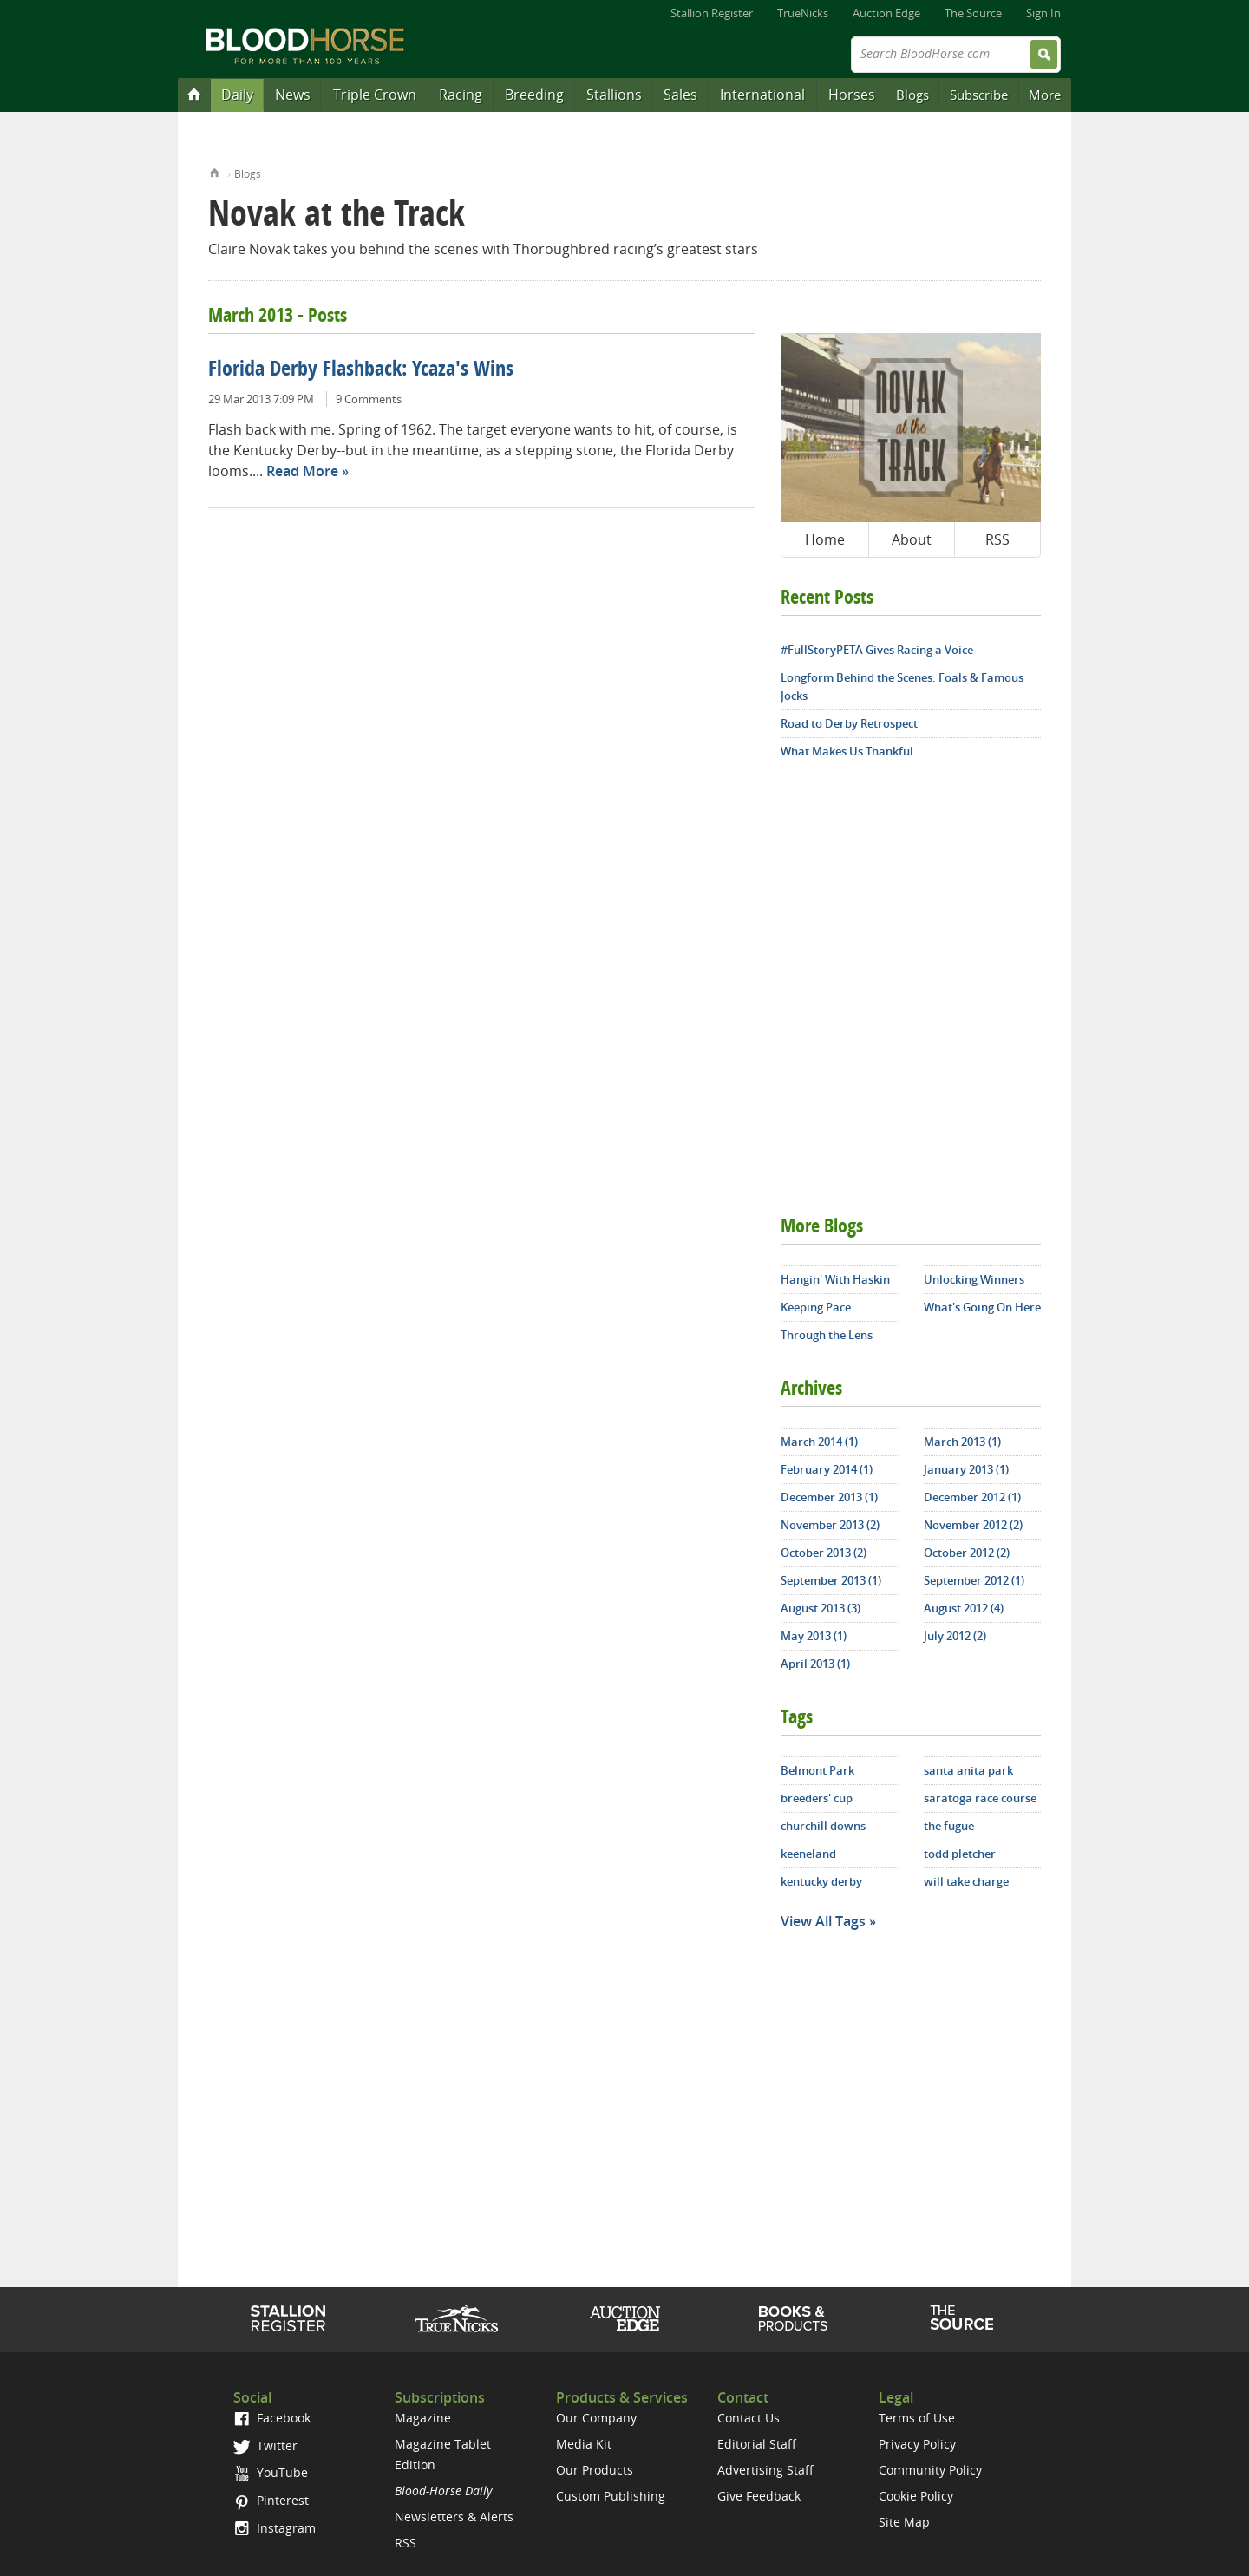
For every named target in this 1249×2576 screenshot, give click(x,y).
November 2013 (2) (830, 1525)
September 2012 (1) (974, 1580)
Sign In (1043, 13)
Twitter (265, 2445)
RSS (997, 539)
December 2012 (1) (972, 1497)
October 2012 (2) (967, 1552)
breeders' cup (817, 1798)
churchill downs (823, 1826)
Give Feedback (759, 2496)
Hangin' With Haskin (835, 1279)
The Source (973, 13)
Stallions (614, 94)
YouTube (270, 2472)
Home (214, 171)
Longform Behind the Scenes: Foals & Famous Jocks (902, 686)
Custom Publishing (610, 2496)
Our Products (594, 2470)
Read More (302, 471)
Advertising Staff (765, 2470)
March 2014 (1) (819, 1441)
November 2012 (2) (973, 1525)
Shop (793, 2318)
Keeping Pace (816, 1307)
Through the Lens (827, 1335)
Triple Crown (374, 94)
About (912, 539)
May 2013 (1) (814, 1636)
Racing (460, 94)
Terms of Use (917, 2417)
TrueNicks (802, 13)
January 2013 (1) (966, 1469)
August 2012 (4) (964, 1608)
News (293, 94)
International (762, 94)
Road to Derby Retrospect (849, 723)
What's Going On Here (982, 1307)
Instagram (274, 2528)
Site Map (904, 2522)
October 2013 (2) (823, 1552)
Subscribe (979, 94)
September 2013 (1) (831, 1580)
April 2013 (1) (815, 1663)
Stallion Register (711, 13)
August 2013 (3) (820, 1608)
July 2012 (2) (955, 1636)
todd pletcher (960, 1853)
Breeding (534, 94)
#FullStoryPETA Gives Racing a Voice (877, 649)
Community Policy (930, 2470)
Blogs (912, 94)
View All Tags (823, 1921)
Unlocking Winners (974, 1279)
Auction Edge (886, 13)
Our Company (596, 2417)
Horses (851, 94)
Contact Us (748, 2417)
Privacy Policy (917, 2443)
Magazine (423, 2417)
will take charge (966, 1881)
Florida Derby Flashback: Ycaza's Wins (360, 370)
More (1045, 94)
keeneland (808, 1853)
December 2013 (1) (829, 1497)
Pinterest (271, 2500)
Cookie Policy (916, 2496)
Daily (237, 94)
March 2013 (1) (962, 1441)
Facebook (272, 2417)
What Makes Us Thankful (847, 751)
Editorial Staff (756, 2443)
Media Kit (583, 2443)
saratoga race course (980, 1798)
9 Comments (369, 399)
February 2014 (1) (827, 1469)
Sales (680, 94)
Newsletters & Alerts (454, 2516)
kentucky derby (821, 1881)
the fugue (949, 1826)
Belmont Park (817, 1770)
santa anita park (968, 1770)
